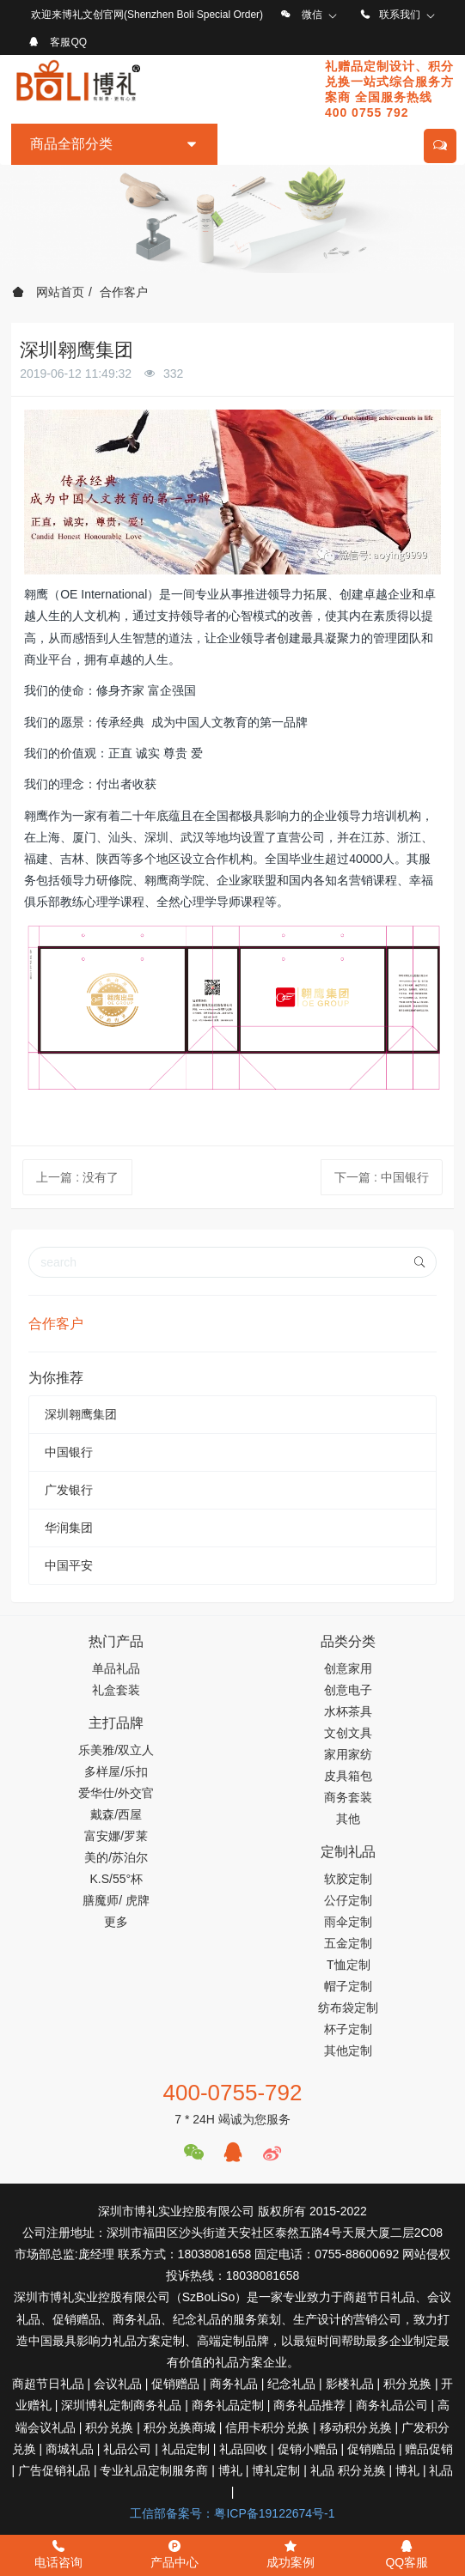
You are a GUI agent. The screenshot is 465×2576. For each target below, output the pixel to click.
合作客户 (124, 292)
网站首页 (48, 292)
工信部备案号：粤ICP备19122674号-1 (232, 2513)
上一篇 (77, 1177)
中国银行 (69, 1452)
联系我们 (399, 15)
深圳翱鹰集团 (81, 1414)
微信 (312, 15)
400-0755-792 (233, 2092)
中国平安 (69, 1565)
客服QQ (68, 42)
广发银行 (69, 1490)
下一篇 (381, 1177)
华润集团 (69, 1527)
